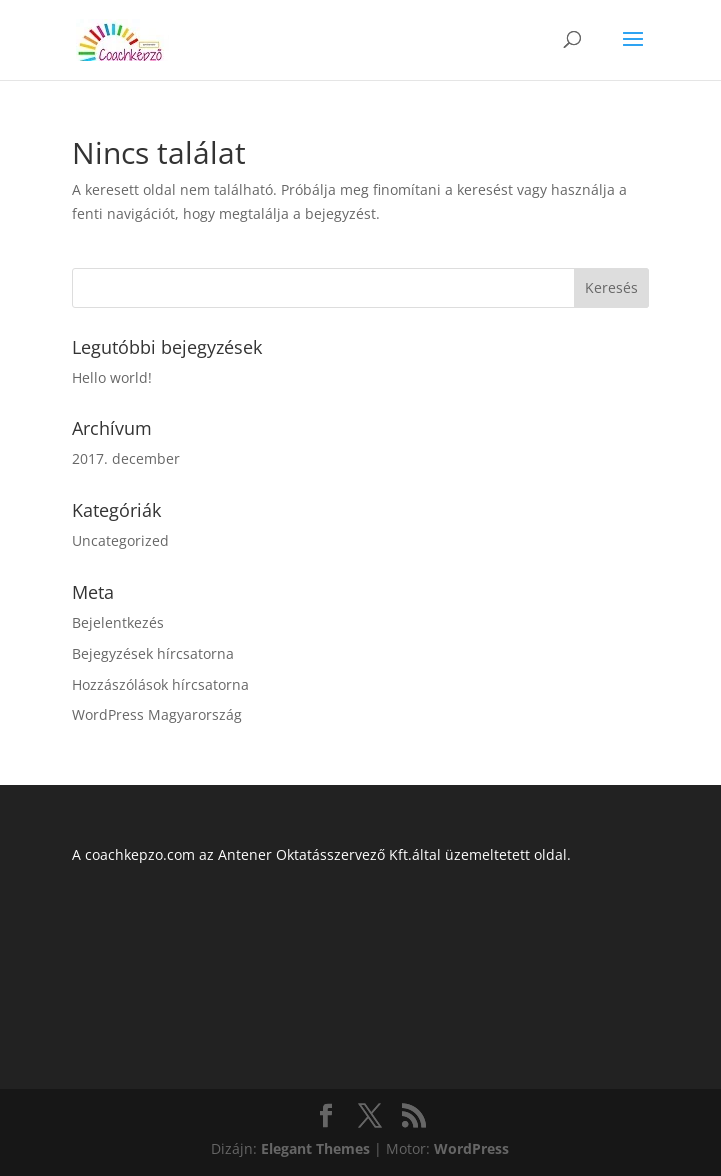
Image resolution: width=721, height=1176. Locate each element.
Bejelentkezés (118, 622)
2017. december (126, 458)
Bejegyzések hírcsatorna (153, 653)
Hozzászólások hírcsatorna (160, 684)
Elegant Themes (315, 1148)
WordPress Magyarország (157, 714)
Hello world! (112, 377)
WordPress (471, 1148)
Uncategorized (120, 540)
